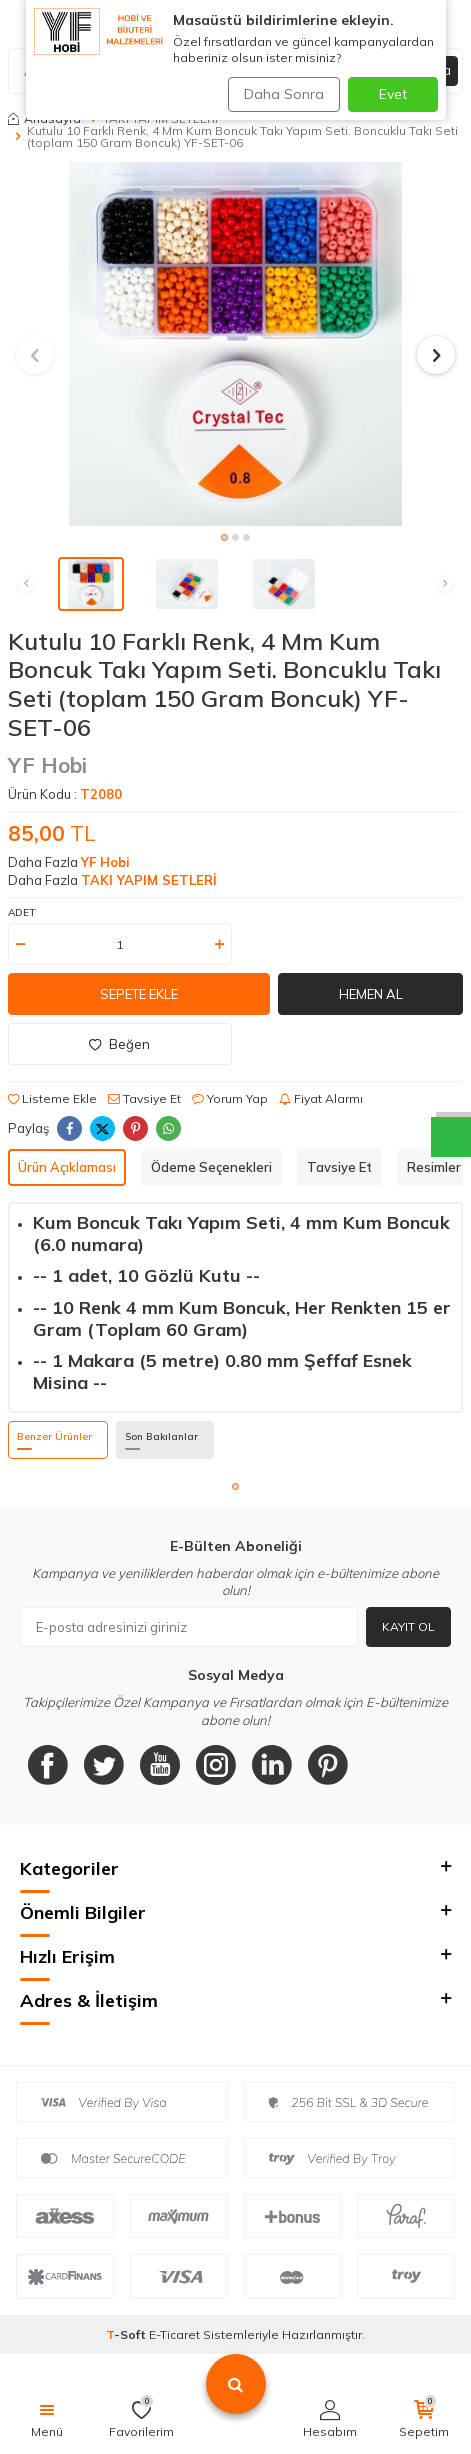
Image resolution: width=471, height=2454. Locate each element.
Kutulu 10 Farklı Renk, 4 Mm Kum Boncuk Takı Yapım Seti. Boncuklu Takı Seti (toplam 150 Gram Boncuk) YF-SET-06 (242, 137)
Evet (393, 94)
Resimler (434, 1167)
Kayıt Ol (408, 1626)
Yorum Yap (230, 1098)
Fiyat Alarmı (321, 1098)
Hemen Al (371, 994)
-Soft (127, 2334)
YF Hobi (47, 765)
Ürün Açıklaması (67, 1167)
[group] (235, 344)
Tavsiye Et (144, 1098)
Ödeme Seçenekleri (211, 1167)
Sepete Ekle (139, 994)
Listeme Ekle (52, 1098)
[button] (224, 537)
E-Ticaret (174, 2334)
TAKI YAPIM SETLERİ (149, 880)
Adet (21, 912)
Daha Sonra (284, 94)
